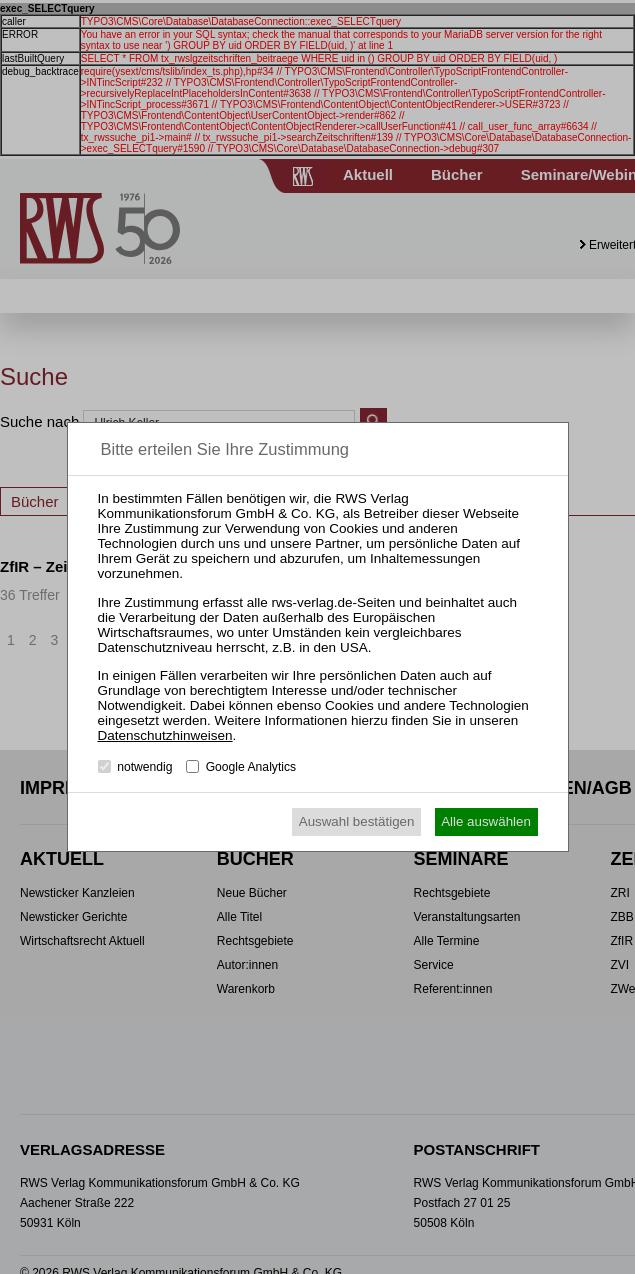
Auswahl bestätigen (357, 821)
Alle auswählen (486, 821)
